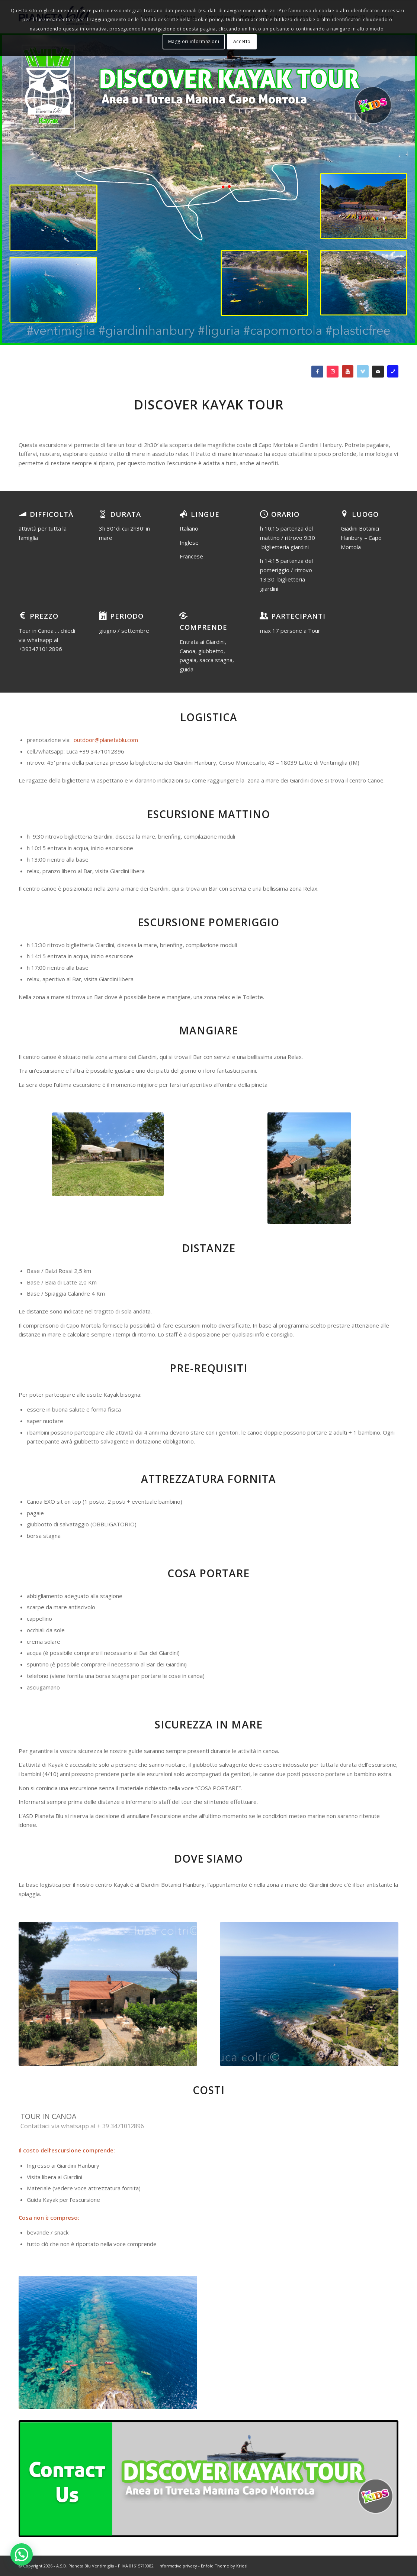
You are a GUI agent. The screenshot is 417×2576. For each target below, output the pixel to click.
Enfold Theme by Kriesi (224, 2566)
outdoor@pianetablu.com (106, 739)
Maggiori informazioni (193, 41)
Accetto (242, 41)
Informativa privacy (177, 2566)
